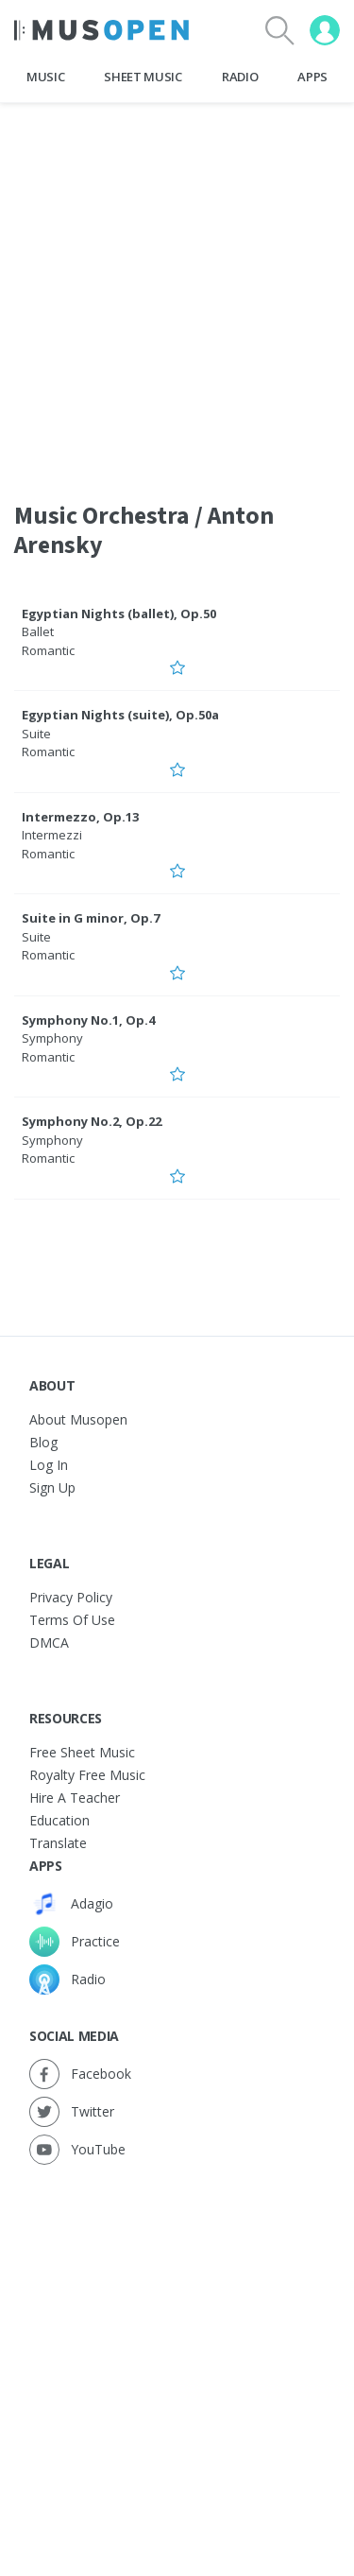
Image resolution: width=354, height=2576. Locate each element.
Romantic (48, 650)
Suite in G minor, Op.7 (91, 917)
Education (59, 1820)
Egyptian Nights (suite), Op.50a (120, 714)
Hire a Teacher (74, 1798)
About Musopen (78, 1419)
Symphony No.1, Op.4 (88, 1020)
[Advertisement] (177, 2351)
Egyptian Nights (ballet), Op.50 (119, 613)
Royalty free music (87, 1775)
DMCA (49, 1642)
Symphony (52, 1037)
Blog (43, 1442)
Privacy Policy (70, 1597)
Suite (36, 733)
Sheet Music (142, 76)
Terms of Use (72, 1620)
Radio (240, 76)
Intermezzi (52, 834)
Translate (58, 1843)
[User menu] (325, 30)
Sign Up (52, 1487)
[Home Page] (101, 30)
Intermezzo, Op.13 (80, 816)
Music (45, 76)
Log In (48, 1465)
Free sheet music (82, 1752)
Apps (312, 76)
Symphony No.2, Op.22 (91, 1121)
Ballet (38, 631)
